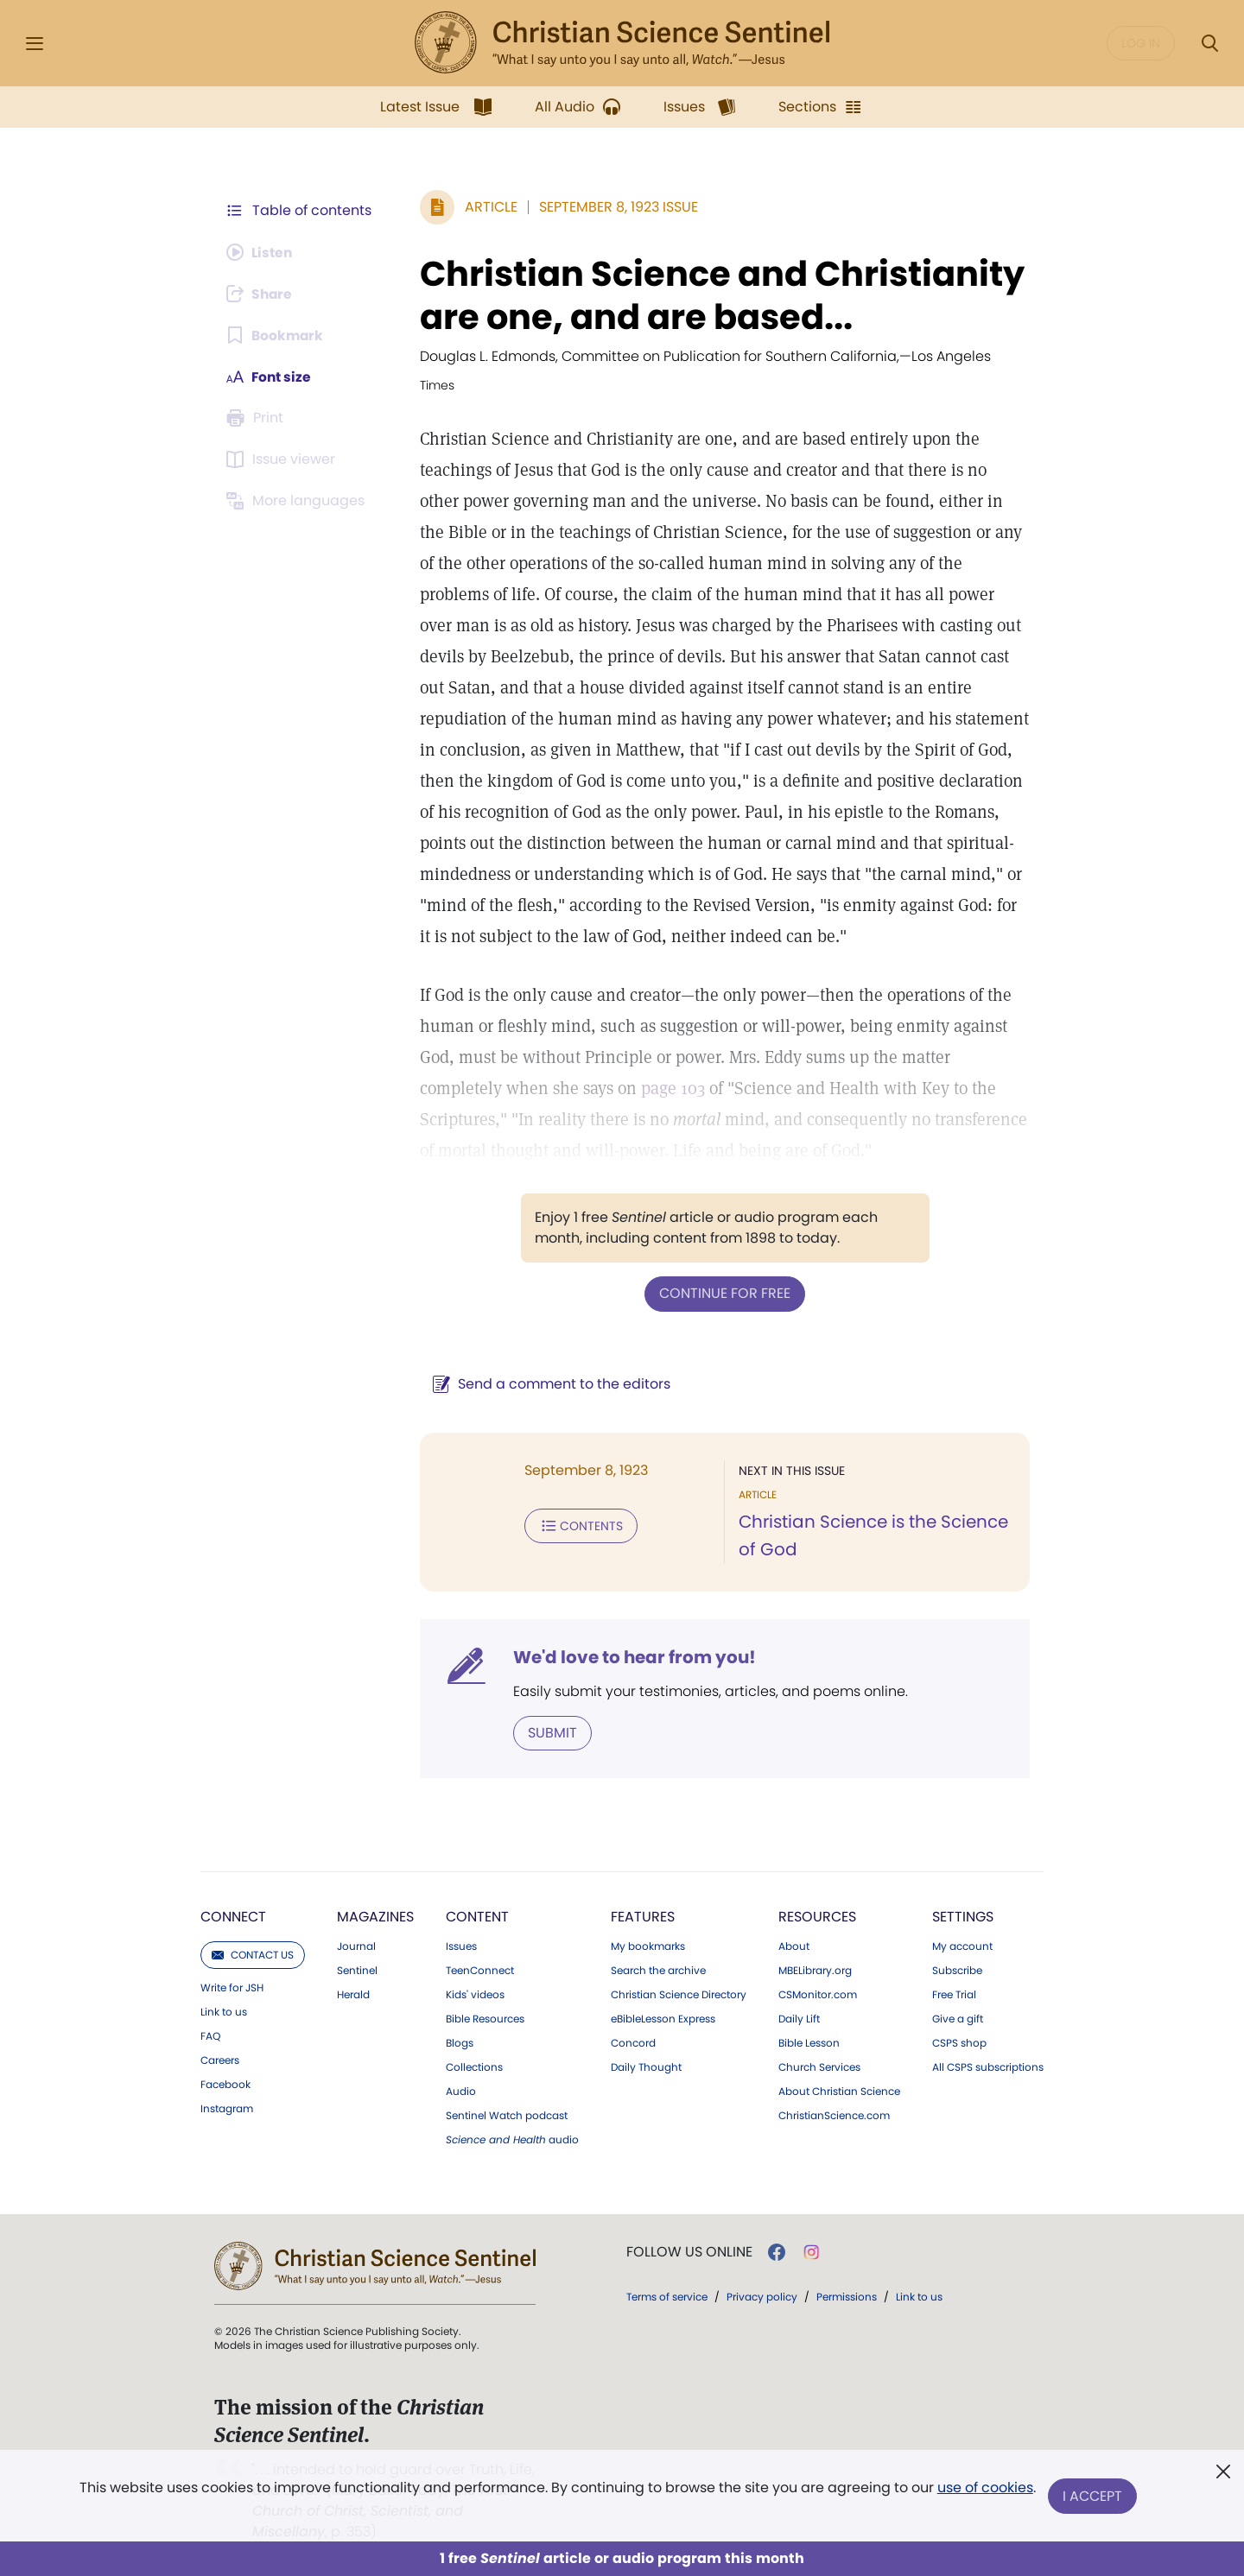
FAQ (210, 2035)
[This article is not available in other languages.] (298, 501)
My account (962, 1945)
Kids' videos (475, 1994)
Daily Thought (646, 2066)
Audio (461, 2090)
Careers (219, 2059)
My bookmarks (648, 1945)
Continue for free (723, 1293)
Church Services (819, 2066)
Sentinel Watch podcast (507, 2115)
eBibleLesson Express (663, 2018)
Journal (356, 1945)
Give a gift (957, 2018)
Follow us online (689, 2251)
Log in (1140, 43)
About (793, 1945)
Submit (549, 1732)
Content (477, 1916)
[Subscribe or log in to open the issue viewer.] (283, 459)
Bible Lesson (809, 2042)
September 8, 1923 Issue (615, 207)
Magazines (375, 1916)
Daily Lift (799, 2018)
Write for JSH (231, 1987)
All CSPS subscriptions (988, 2066)
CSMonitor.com (817, 1994)
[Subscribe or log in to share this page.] (261, 293)
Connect (233, 1916)
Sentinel (357, 1970)
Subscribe (957, 1970)
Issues (461, 1945)
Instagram (226, 2108)
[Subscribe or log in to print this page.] (257, 418)
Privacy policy (762, 2295)
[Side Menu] (34, 43)
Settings (962, 1916)
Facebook (225, 2084)
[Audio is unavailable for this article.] (261, 252)
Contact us (253, 1953)
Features (643, 1916)
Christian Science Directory (678, 1994)
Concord (633, 2042)
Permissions (846, 2295)
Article (487, 207)
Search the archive (658, 1970)
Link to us (223, 2011)
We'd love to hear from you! (631, 1656)
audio (512, 2139)
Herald (353, 1994)
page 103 (669, 1088)
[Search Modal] (1209, 43)
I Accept (1093, 2496)
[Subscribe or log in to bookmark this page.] (276, 335)
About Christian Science (839, 2090)
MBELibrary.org (815, 1970)
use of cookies (984, 2489)
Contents (577, 1525)
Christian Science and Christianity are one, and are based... (718, 295)
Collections (474, 2066)
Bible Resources (485, 2018)
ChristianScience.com (834, 2115)
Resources (817, 1916)
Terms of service (667, 2295)
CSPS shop (959, 2042)
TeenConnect (480, 1970)
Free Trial (954, 1994)
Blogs (459, 2042)
